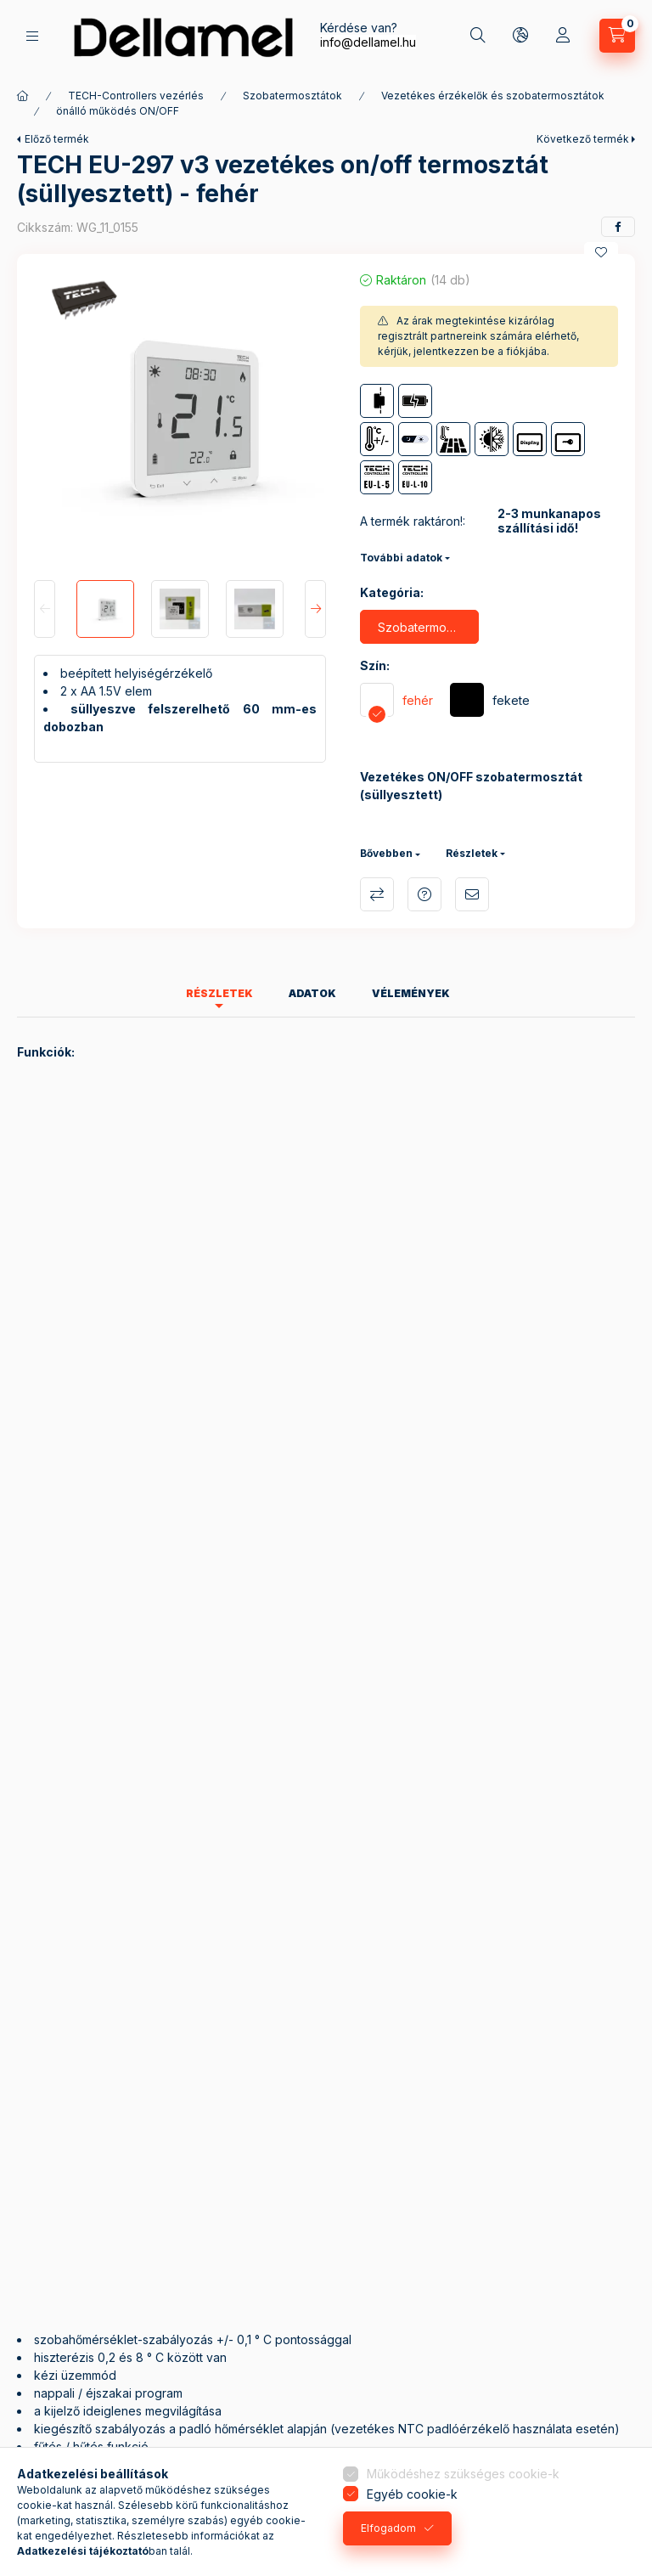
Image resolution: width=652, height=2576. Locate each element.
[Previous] (44, 609)
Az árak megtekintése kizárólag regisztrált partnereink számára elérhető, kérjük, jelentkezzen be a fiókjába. (478, 336)
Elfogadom (388, 2528)
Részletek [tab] (219, 993)
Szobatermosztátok (292, 95)
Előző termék (57, 138)
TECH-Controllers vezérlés (136, 95)
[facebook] (618, 227)
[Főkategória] (23, 96)
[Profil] (563, 36)
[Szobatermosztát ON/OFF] (419, 627)
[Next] (315, 609)
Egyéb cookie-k (412, 2494)
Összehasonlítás (377, 894)
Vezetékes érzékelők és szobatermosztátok (492, 95)
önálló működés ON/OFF (117, 110)
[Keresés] (478, 36)
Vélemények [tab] (411, 993)
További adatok (401, 557)
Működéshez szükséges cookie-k (463, 2473)
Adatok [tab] (312, 993)
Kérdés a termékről (424, 894)
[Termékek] (32, 36)
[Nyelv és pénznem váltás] (520, 36)
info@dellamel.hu (368, 42)
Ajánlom (472, 894)
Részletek (471, 853)
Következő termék (583, 138)
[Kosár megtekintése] (617, 36)
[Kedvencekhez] (601, 252)
